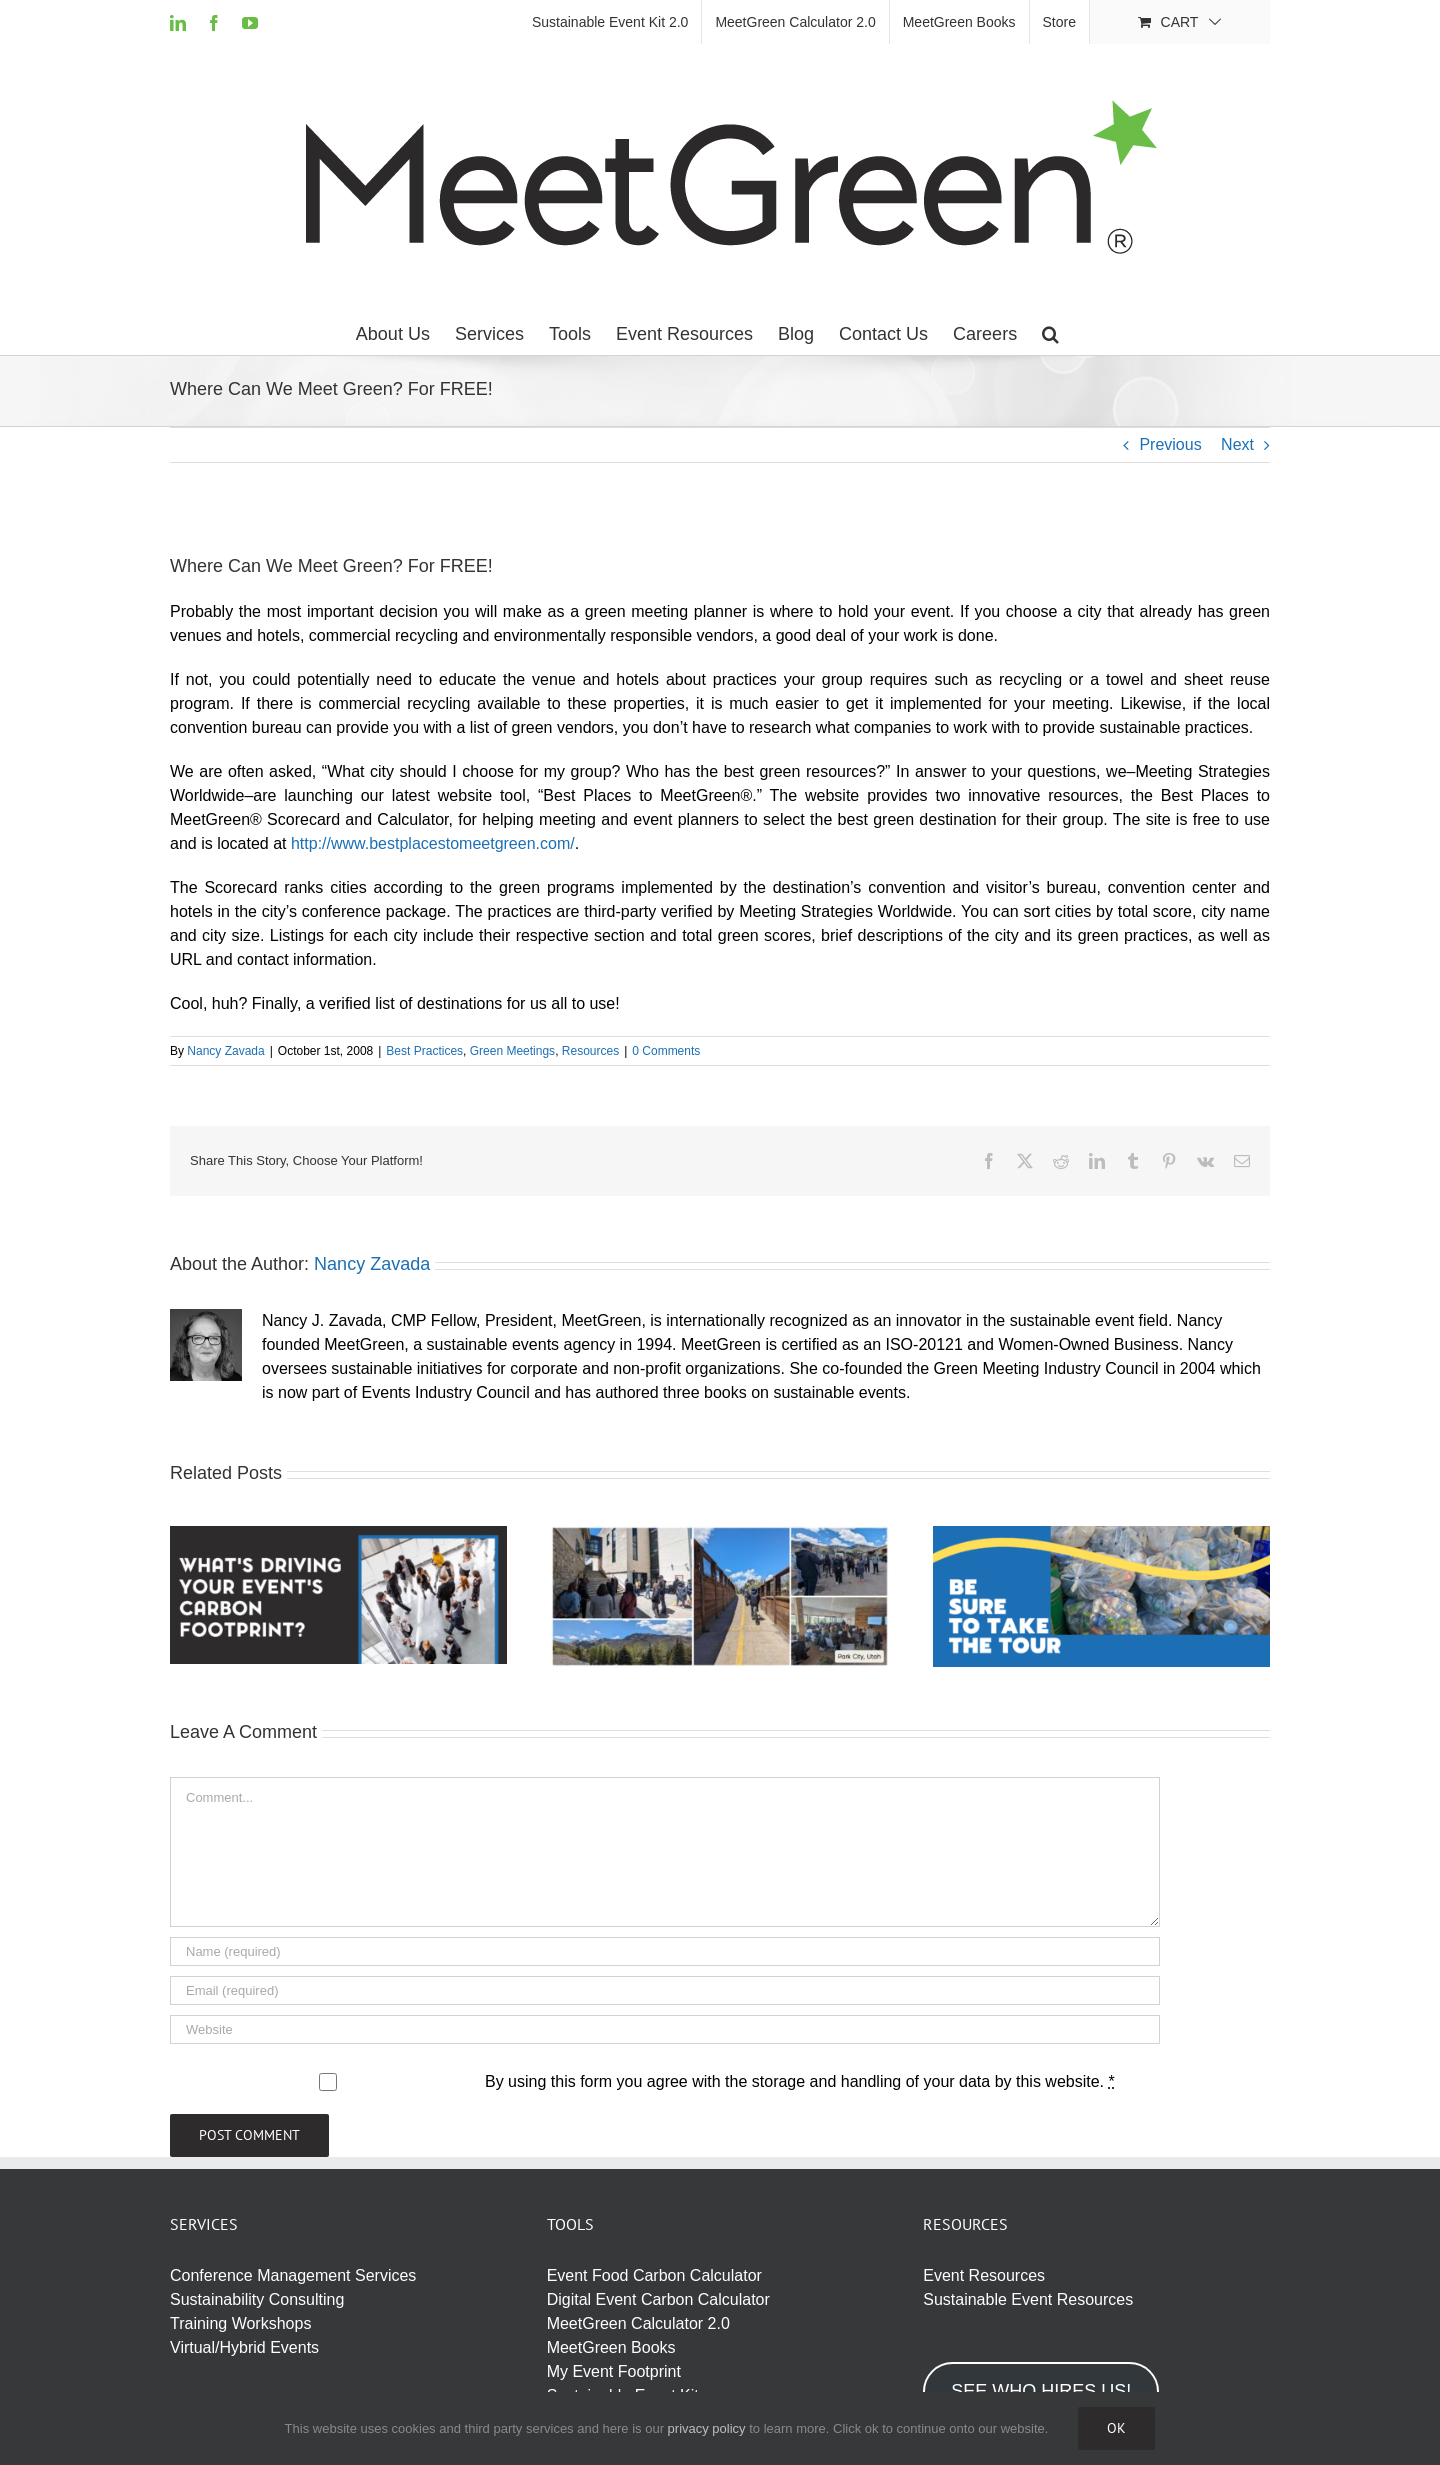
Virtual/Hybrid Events (244, 2347)
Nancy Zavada (225, 1051)
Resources (590, 1051)
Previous (1170, 444)
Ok (1116, 2428)
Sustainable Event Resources (1028, 2299)
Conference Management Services (293, 2275)
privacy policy (707, 2428)
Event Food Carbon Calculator (654, 2275)
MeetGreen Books (611, 2347)
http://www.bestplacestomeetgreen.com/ (433, 843)
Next (1237, 444)
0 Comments (666, 1051)
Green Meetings (512, 1051)
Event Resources (984, 2275)
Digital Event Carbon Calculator (658, 2299)
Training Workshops (240, 2323)
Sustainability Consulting (257, 2299)
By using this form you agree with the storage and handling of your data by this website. (800, 2081)
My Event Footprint (614, 2371)
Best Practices (424, 1051)
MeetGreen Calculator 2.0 (638, 2323)
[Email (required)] (665, 1990)
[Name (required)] (665, 1951)
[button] (1050, 334)
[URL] (665, 2029)
